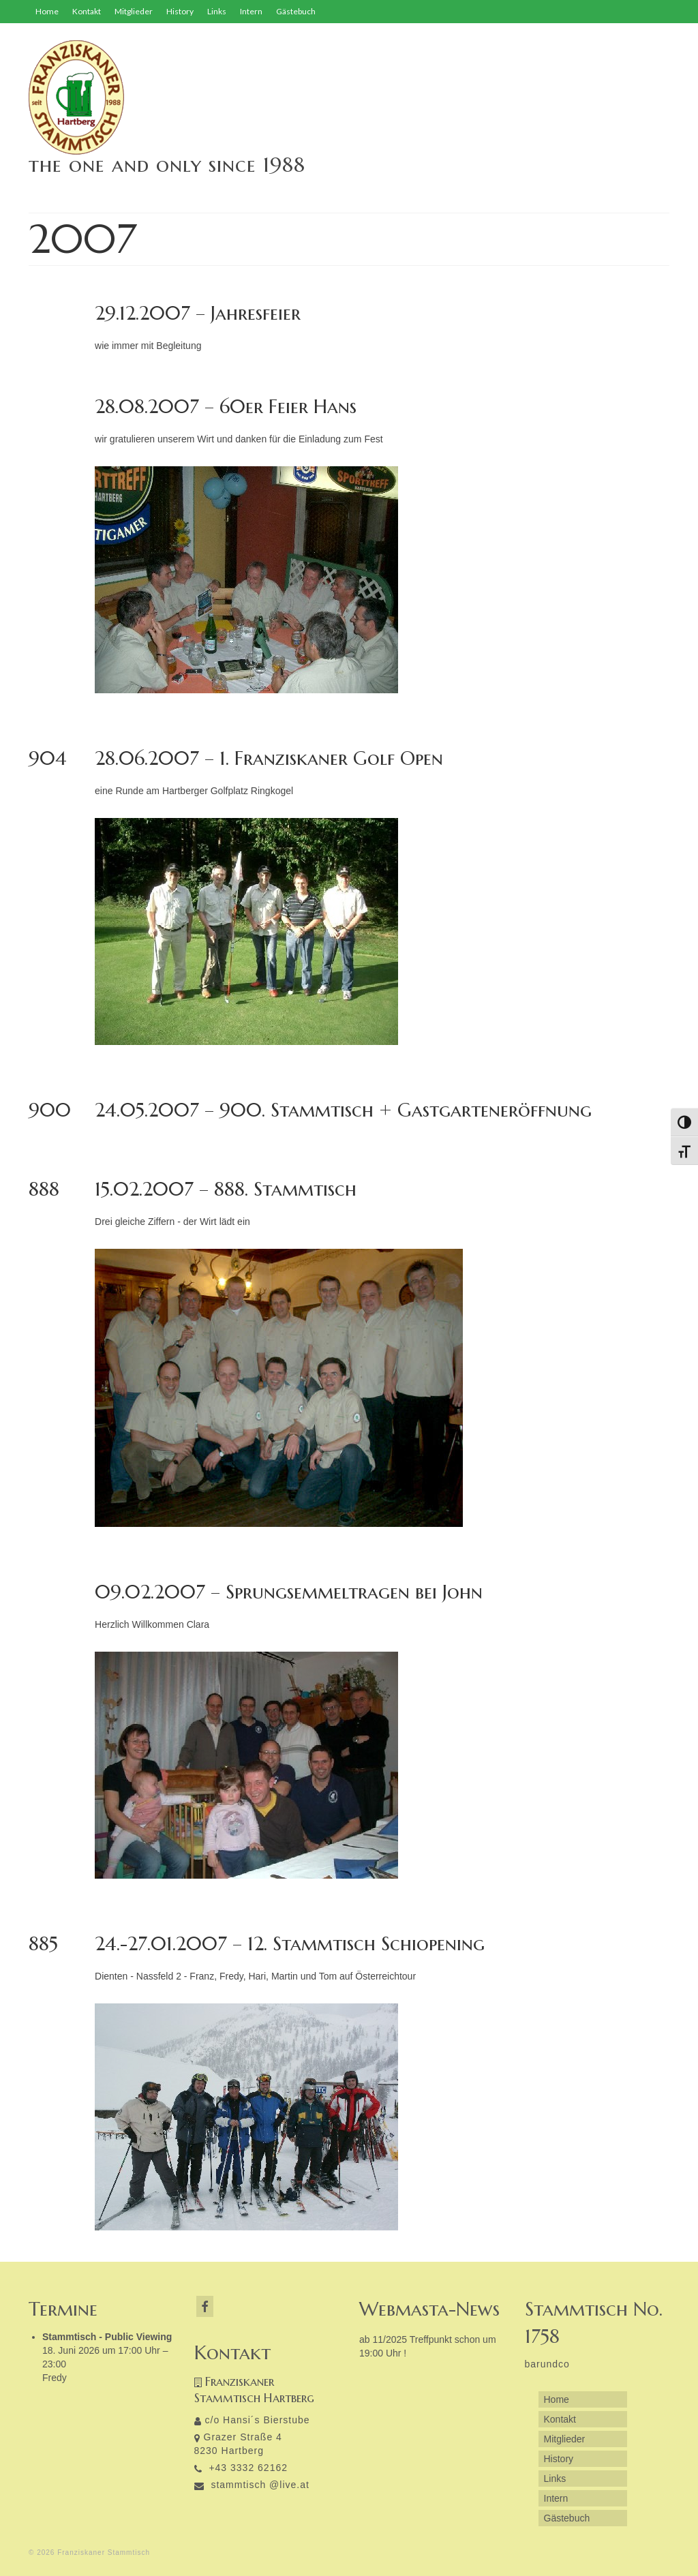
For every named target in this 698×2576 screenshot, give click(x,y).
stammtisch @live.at (251, 2484)
